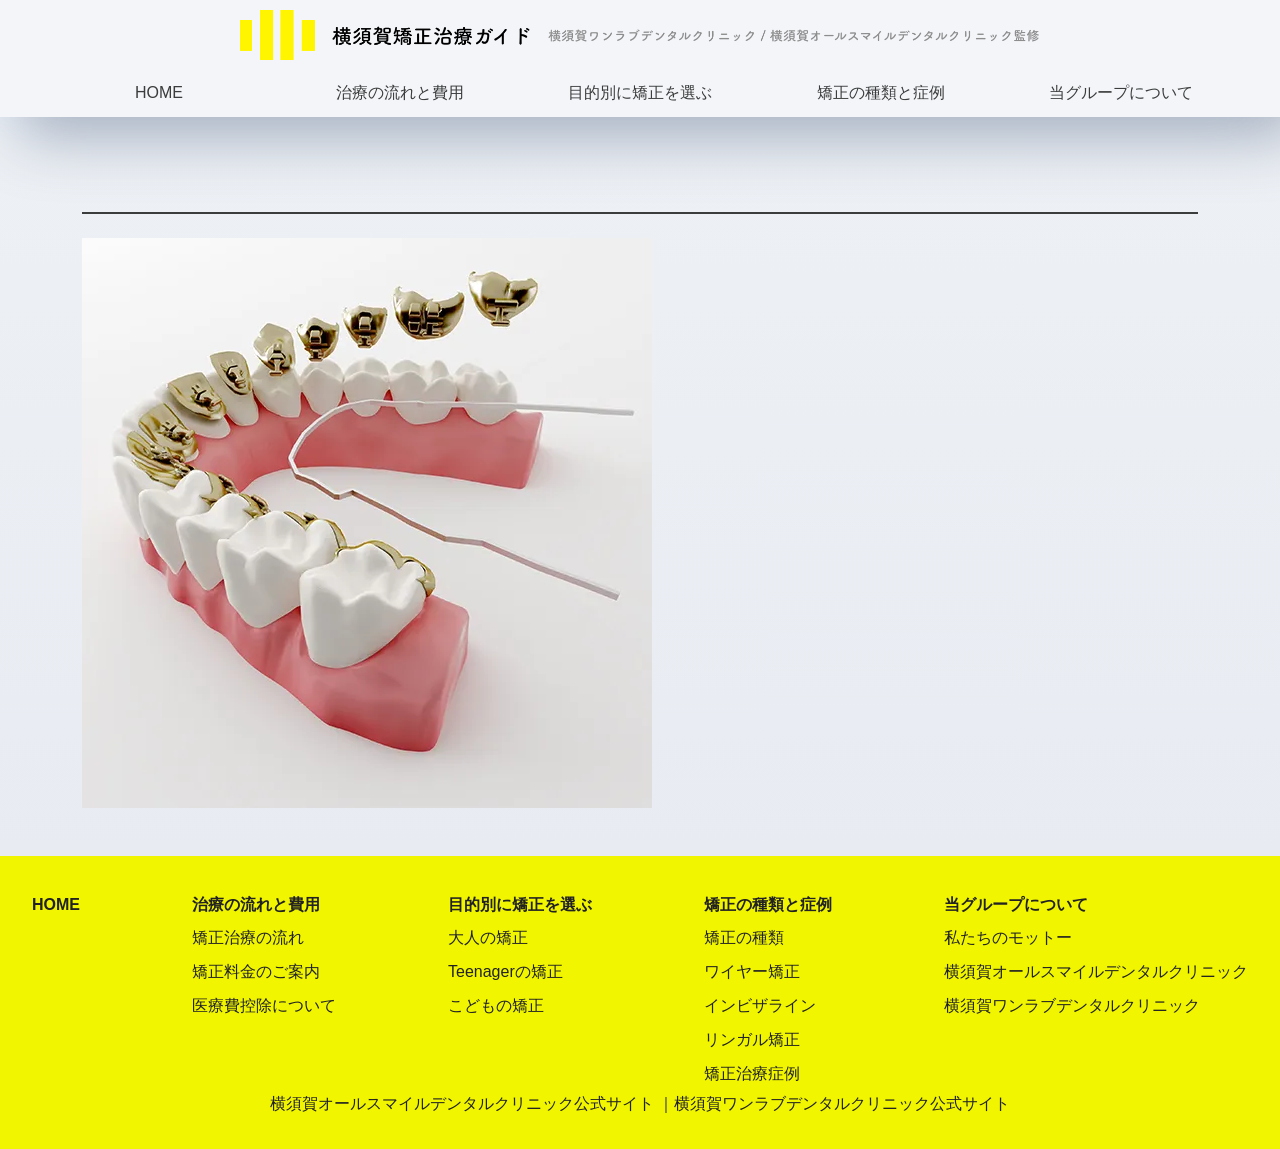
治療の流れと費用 (400, 92)
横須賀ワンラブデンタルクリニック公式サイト (842, 1103)
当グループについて (1121, 92)
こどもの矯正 (496, 1005)
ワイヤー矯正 (752, 971)
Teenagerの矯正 (505, 971)
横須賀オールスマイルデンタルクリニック (1096, 971)
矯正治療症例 (752, 1073)
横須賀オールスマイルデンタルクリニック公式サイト (462, 1103)
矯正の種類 (744, 937)
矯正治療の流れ (248, 937)
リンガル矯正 (752, 1039)
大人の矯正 (488, 937)
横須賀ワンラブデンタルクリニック (1072, 1005)
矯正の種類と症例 (881, 92)
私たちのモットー (1008, 937)
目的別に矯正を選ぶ (640, 92)
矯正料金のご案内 (256, 971)
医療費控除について (264, 1005)
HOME (159, 92)
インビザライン (760, 1005)
